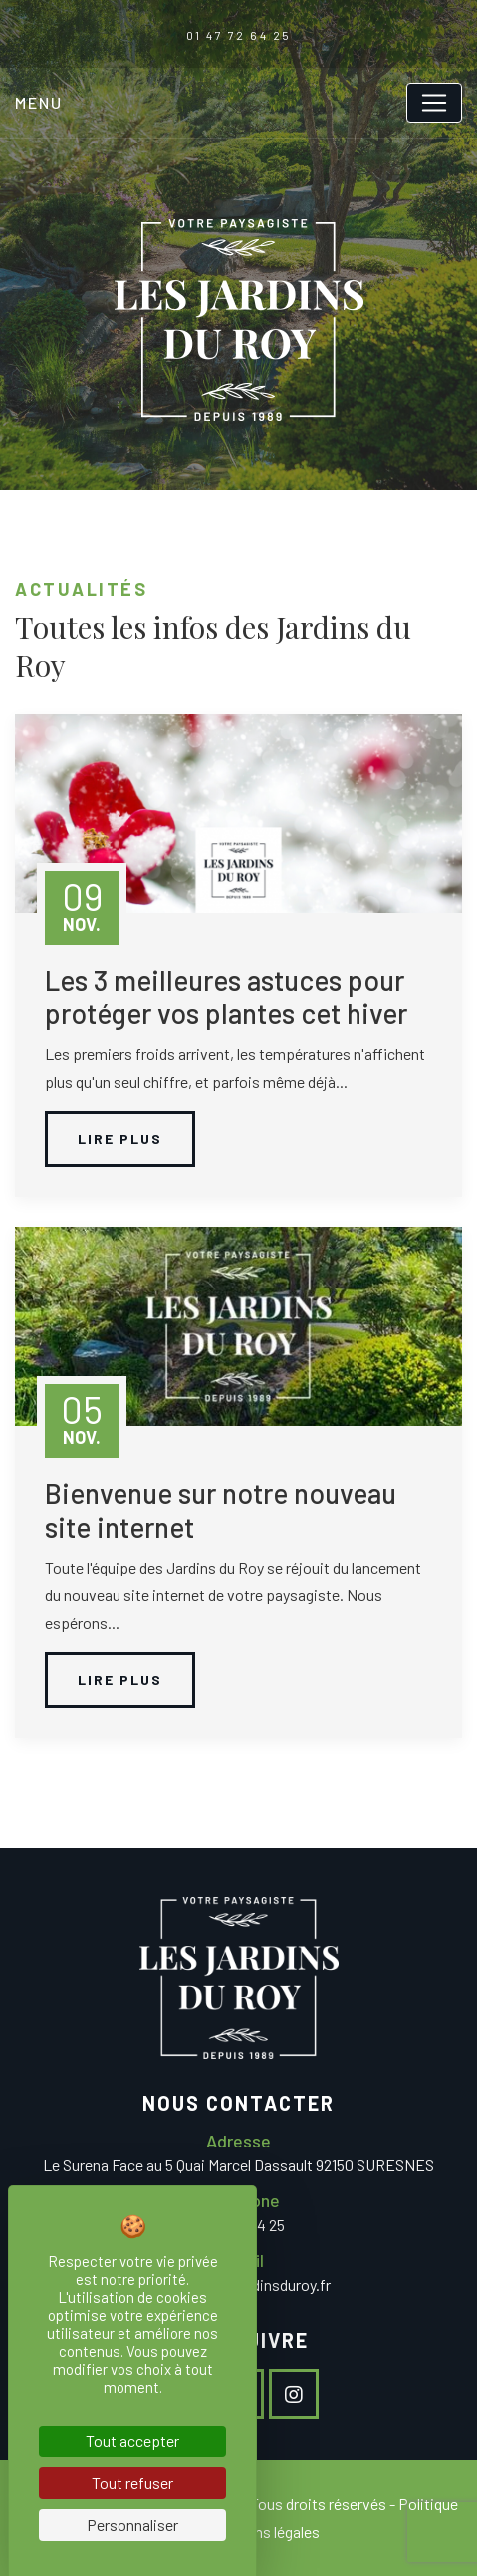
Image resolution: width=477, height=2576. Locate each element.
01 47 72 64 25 (239, 35)
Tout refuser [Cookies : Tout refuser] (132, 2482)
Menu (39, 102)
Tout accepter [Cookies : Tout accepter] (132, 2441)
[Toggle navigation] (434, 103)
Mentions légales (264, 2531)
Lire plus (120, 1138)
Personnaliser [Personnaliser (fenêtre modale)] (132, 2524)
